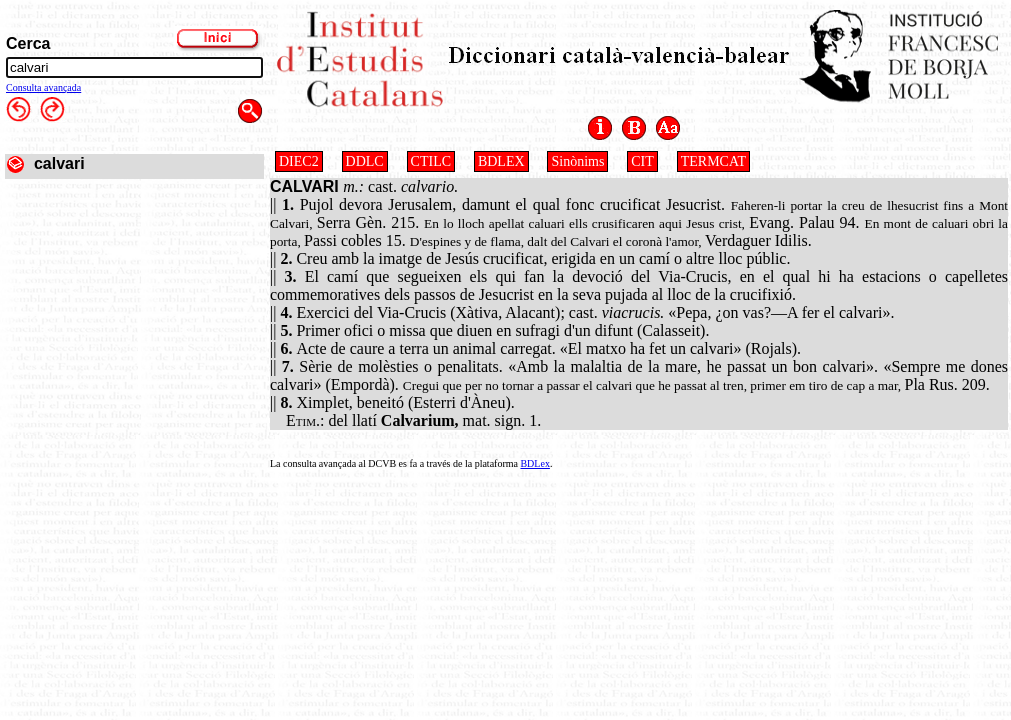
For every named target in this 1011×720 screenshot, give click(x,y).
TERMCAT (713, 161)
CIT (642, 161)
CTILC (431, 161)
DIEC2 (299, 161)
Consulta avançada (43, 87)
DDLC (365, 161)
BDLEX (501, 161)
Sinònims (577, 161)
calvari (59, 163)
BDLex (534, 463)
